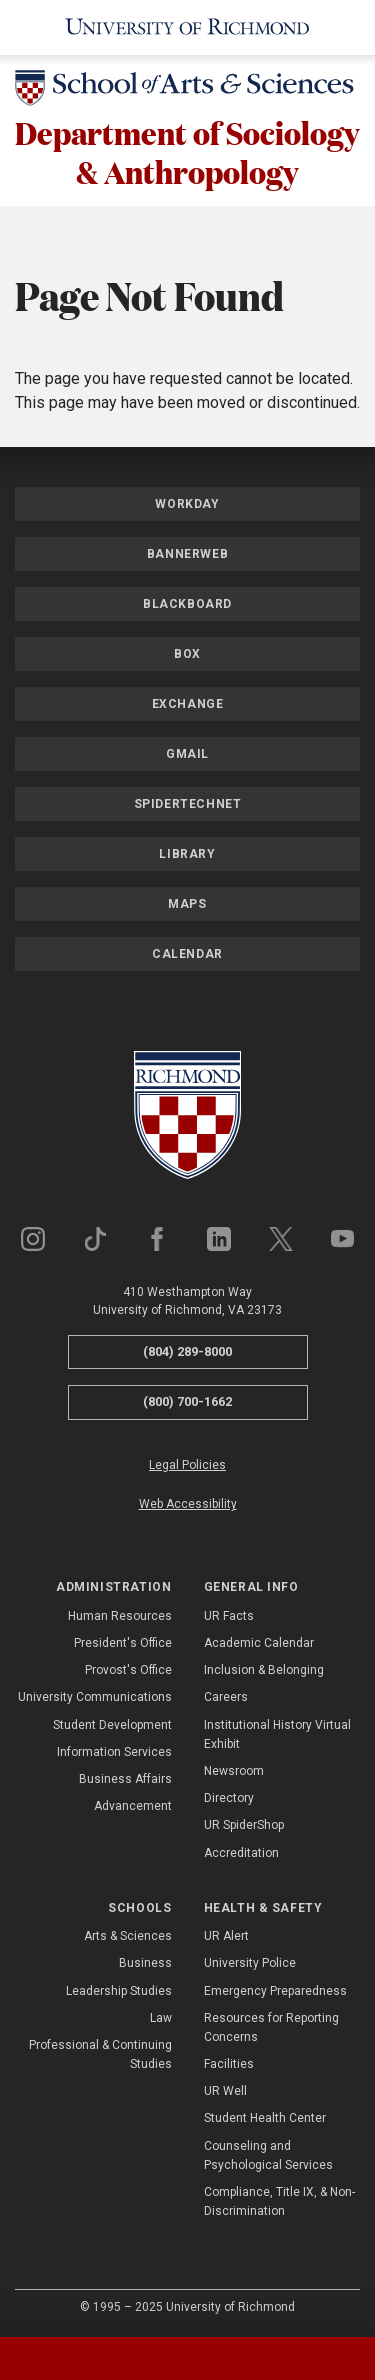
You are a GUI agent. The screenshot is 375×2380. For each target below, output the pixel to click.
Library (187, 854)
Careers (226, 1697)
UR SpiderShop (244, 1825)
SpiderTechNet (188, 804)
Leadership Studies (119, 1991)
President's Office (123, 1643)
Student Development (112, 1725)
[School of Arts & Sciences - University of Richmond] (187, 91)
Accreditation (241, 1853)
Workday (187, 504)
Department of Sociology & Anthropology (187, 152)
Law (161, 2018)
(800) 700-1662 (187, 1401)
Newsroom (234, 1771)
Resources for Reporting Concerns (271, 2027)
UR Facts (229, 1616)
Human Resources (120, 1616)
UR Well (225, 2091)
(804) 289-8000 (187, 1351)
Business (145, 1963)
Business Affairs (125, 1779)
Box (187, 654)
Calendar (187, 954)
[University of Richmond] (187, 27)
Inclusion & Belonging (264, 1670)
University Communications (95, 1697)
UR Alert (226, 1936)
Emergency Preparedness (275, 1991)
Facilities (229, 2064)
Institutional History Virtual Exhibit (277, 1734)
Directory (229, 1798)
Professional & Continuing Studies (100, 2054)
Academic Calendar (259, 1643)
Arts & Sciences (128, 1936)
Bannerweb (187, 554)
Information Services (114, 1752)
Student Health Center (265, 2118)
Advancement (133, 1806)
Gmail (187, 754)
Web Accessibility (188, 1504)
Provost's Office (128, 1670)
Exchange (188, 704)
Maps (187, 904)
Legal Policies (187, 1465)
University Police (250, 1963)
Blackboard (187, 604)
